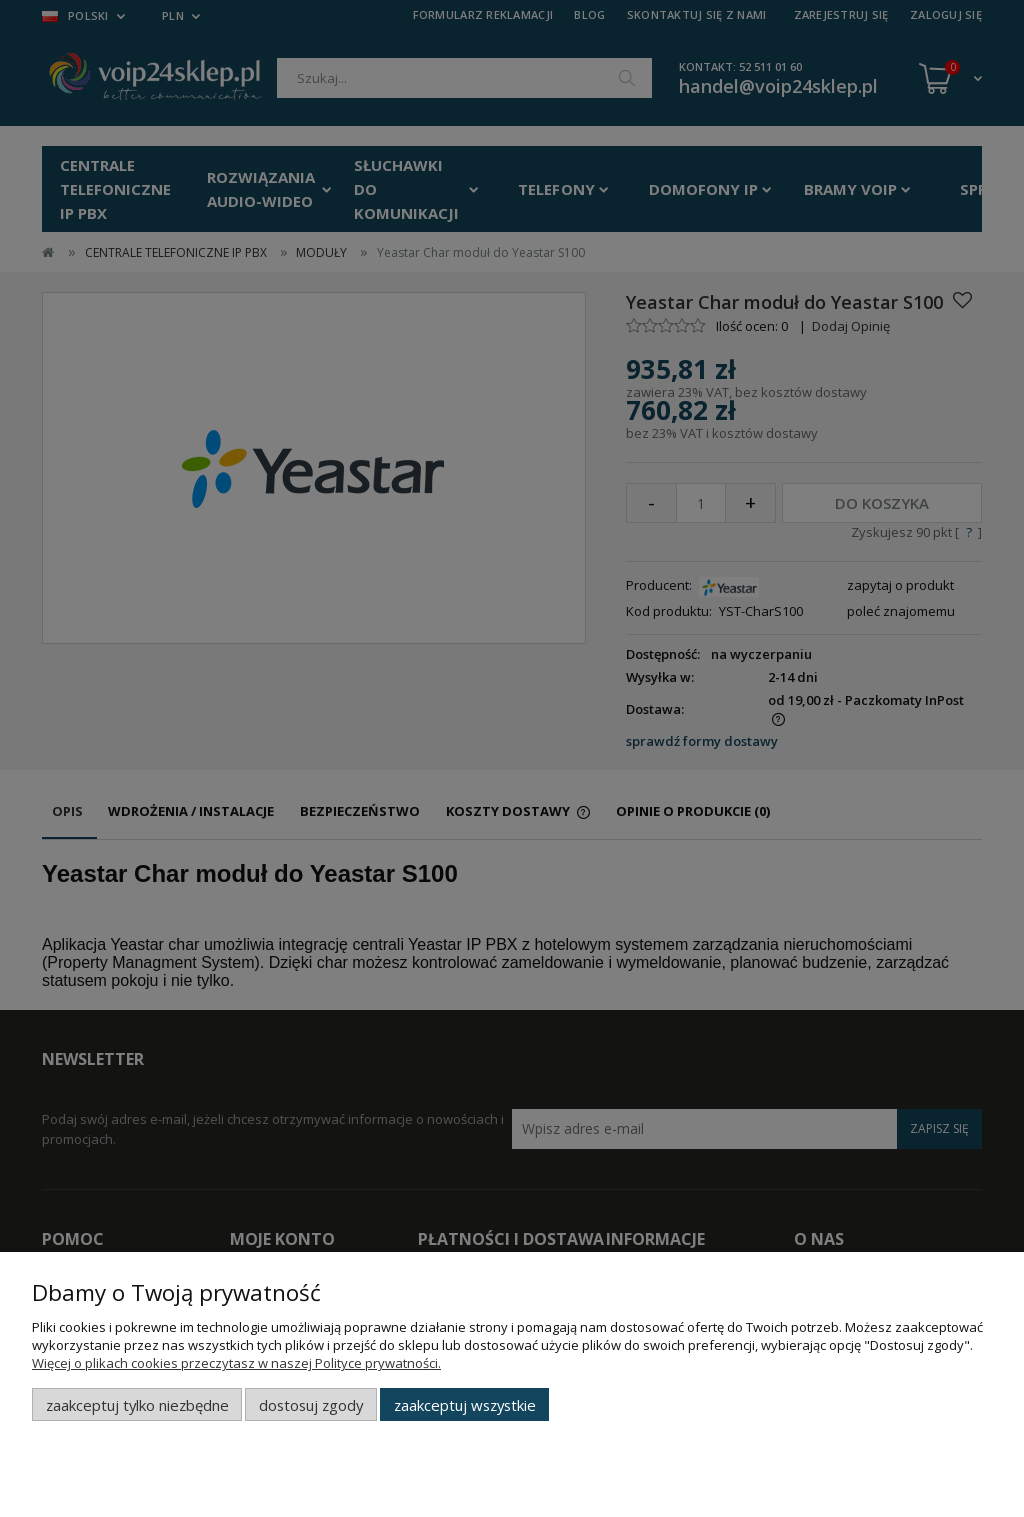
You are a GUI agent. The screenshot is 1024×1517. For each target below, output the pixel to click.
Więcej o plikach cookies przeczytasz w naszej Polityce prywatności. (236, 1363)
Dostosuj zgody (311, 1405)
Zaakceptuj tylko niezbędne (137, 1405)
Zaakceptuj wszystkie (465, 1405)
